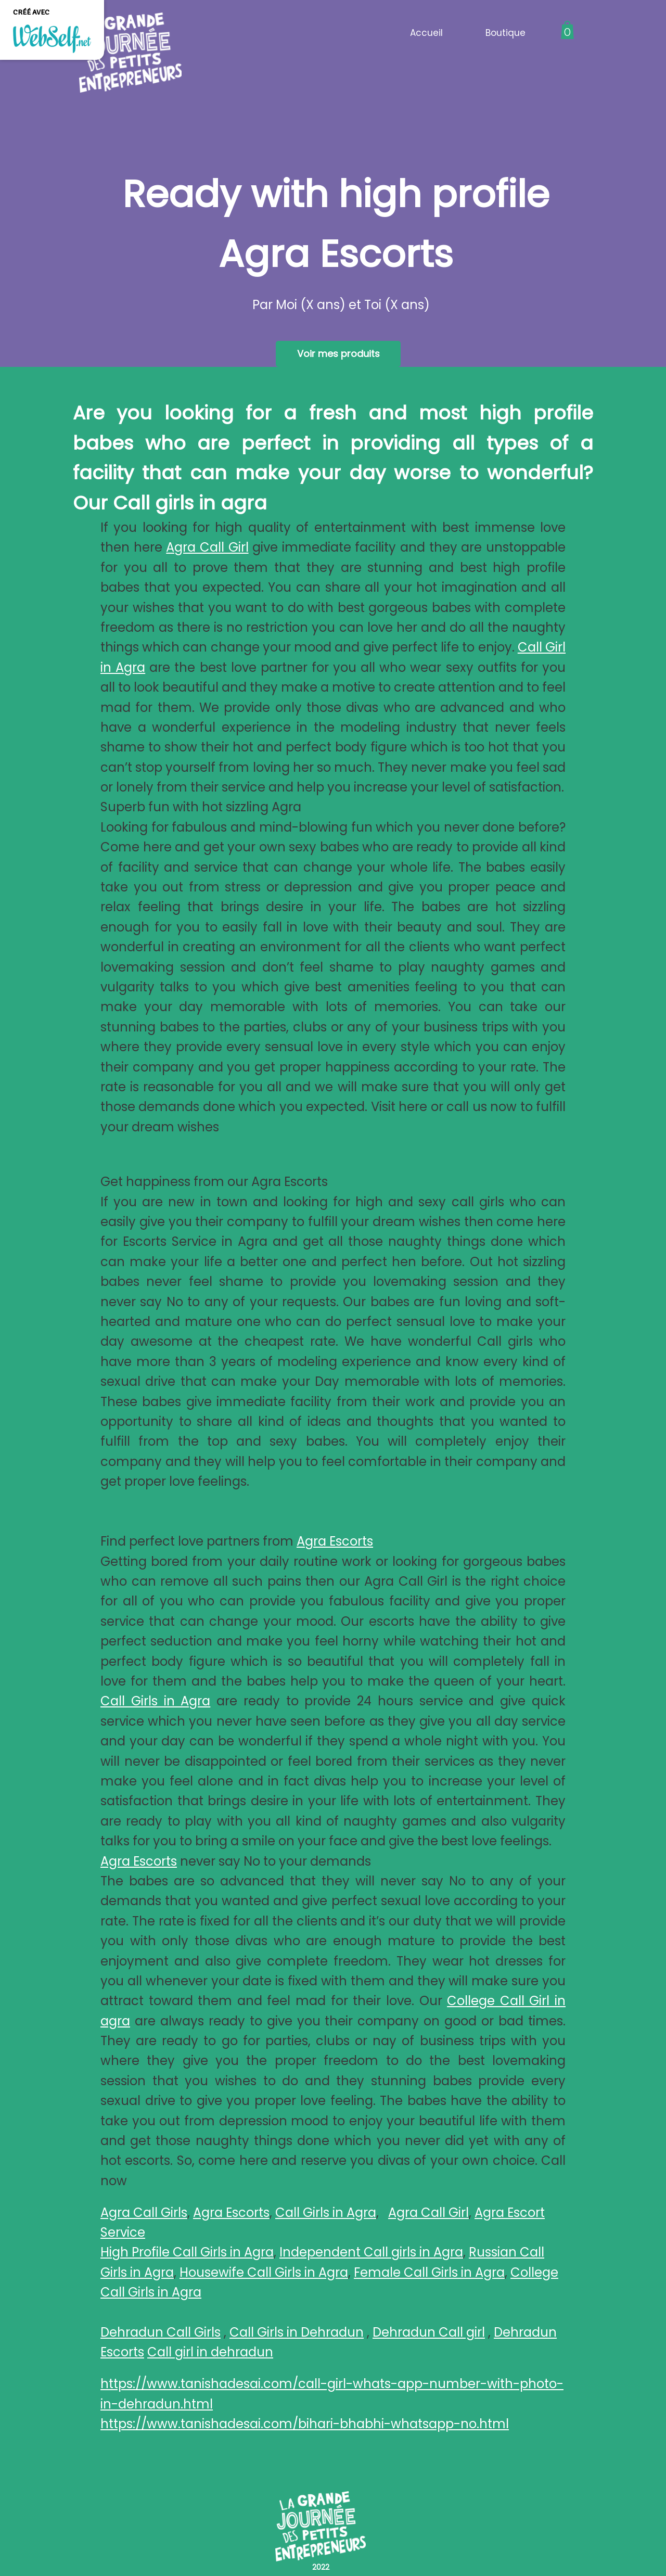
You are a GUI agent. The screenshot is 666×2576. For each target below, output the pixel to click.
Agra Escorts (335, 1541)
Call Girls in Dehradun (296, 2332)
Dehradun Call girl (429, 2332)
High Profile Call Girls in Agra (187, 2252)
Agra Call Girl (207, 547)
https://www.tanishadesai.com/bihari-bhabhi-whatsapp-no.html (304, 2423)
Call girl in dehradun (210, 2352)
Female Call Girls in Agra (429, 2272)
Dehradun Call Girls (160, 2332)
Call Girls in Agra (155, 1701)
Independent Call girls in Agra (371, 2252)
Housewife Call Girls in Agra (264, 2272)
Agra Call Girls (143, 2212)
